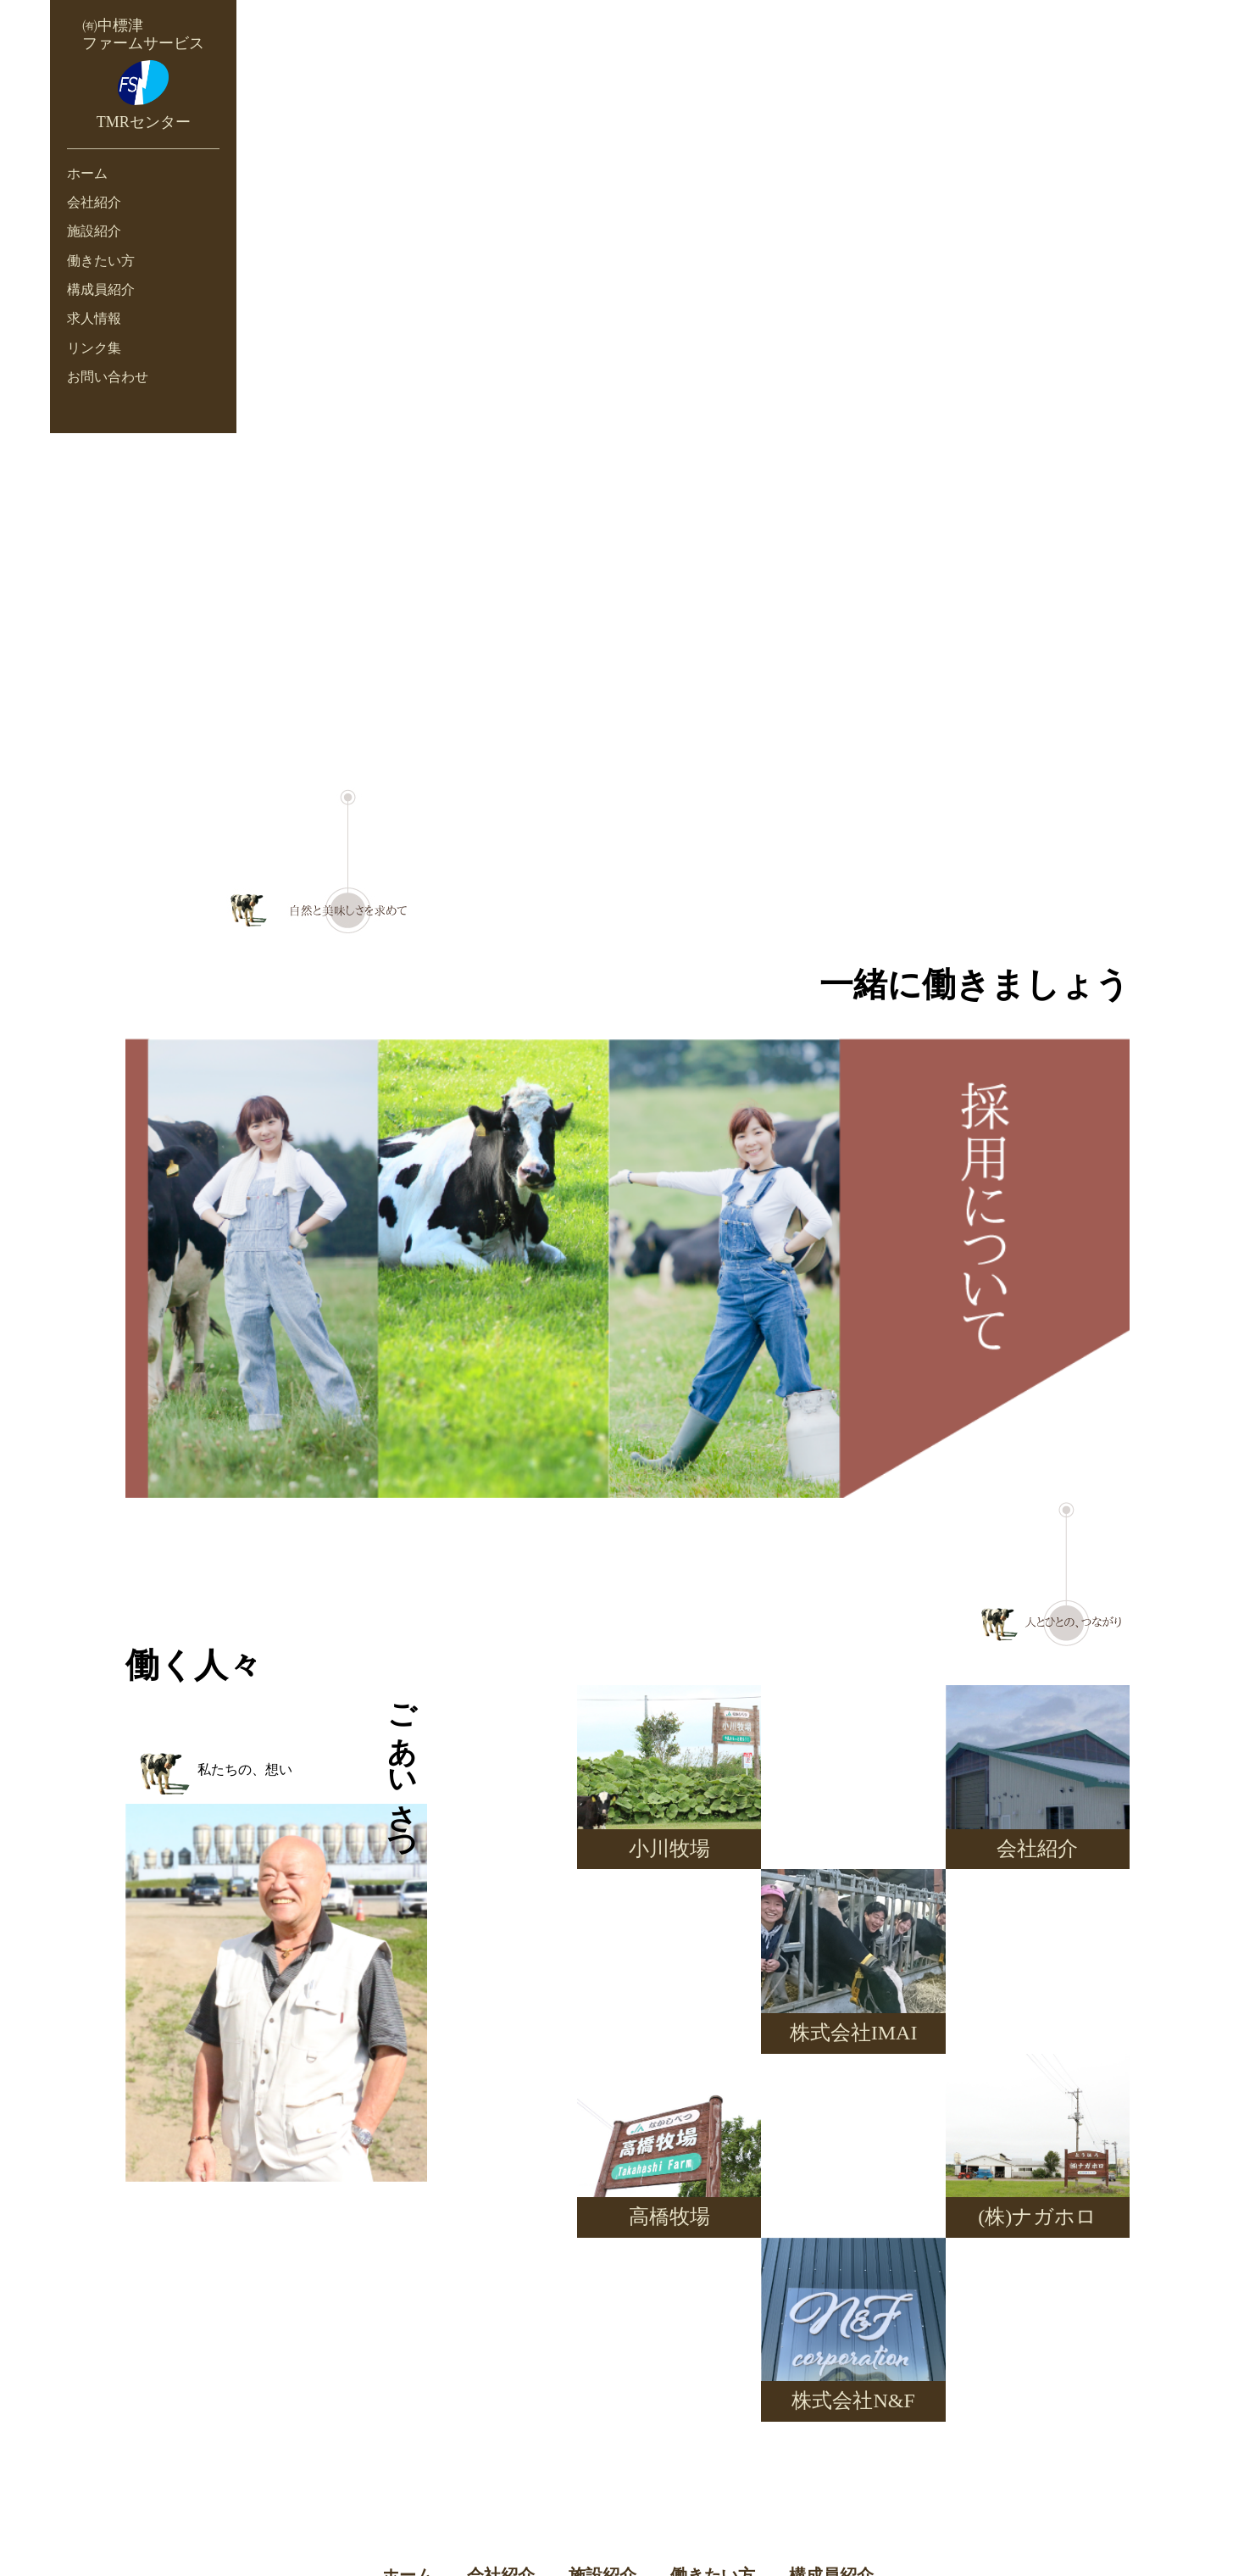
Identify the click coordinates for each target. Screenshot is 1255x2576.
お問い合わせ (107, 377)
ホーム (87, 173)
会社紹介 (94, 202)
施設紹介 (94, 231)
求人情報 (94, 318)
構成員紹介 (101, 289)
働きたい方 (101, 260)
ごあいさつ (402, 1767)
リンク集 (94, 348)
